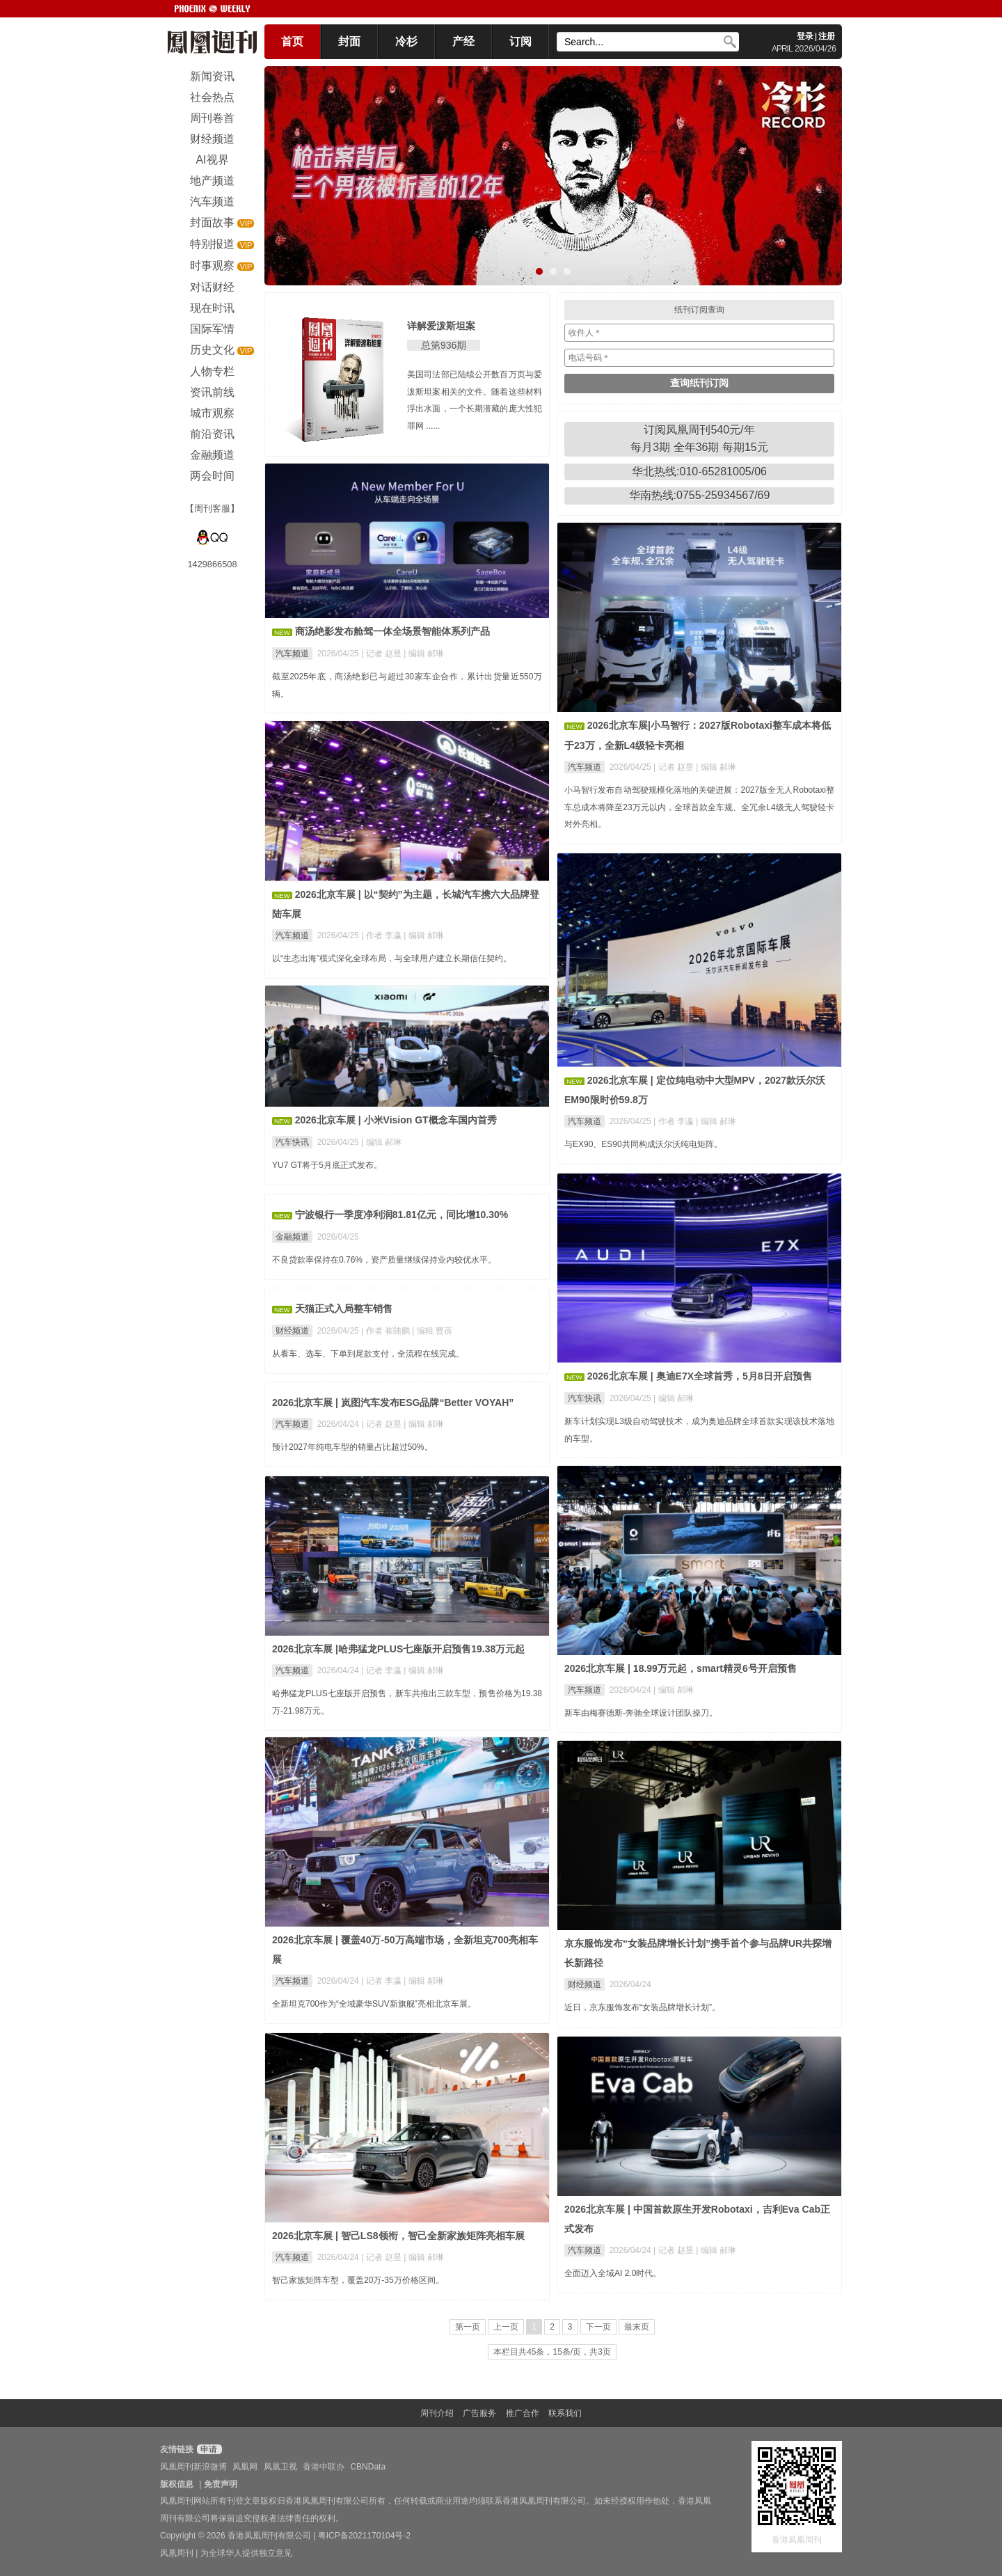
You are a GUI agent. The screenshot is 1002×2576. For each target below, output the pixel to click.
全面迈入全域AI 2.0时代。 (612, 2273)
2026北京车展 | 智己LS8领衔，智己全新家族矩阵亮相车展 (398, 2235)
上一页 (505, 2327)
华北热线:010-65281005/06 (699, 471)
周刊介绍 (437, 2413)
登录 (805, 36)
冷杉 (406, 41)
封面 (349, 41)
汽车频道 (292, 653)
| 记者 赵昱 (382, 653)
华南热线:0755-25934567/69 (699, 495)
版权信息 (176, 2484)
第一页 (467, 2327)
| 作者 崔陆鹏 (386, 1331)
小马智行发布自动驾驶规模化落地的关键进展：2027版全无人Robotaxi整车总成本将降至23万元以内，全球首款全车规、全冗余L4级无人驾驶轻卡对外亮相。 (699, 807)
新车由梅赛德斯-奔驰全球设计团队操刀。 (640, 1713)
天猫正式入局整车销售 (343, 1308)
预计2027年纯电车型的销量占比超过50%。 (352, 1447)
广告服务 (479, 2413)
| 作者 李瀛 (382, 935)
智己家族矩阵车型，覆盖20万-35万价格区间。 (358, 2280)
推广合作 (522, 2413)
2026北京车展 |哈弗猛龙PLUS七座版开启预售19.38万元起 (398, 1648)
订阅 (520, 41)
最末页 (636, 2327)
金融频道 (292, 1237)
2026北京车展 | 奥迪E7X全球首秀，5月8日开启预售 (699, 1376)
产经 (463, 41)
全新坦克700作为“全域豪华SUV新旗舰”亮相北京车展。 (374, 2004)
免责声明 (220, 2484)
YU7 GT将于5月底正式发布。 (327, 1165)
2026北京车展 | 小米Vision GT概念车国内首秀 (396, 1119)
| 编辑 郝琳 (424, 653)
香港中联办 (323, 2467)
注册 (826, 36)
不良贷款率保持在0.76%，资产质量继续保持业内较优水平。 (384, 1260)
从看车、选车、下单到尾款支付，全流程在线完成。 (368, 1354)
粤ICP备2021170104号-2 (364, 2536)
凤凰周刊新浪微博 (193, 2467)
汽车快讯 (292, 1142)
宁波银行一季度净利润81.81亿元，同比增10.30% (402, 1214)
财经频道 (292, 1331)
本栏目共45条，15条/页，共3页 (552, 2352)
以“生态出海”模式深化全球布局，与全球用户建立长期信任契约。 (391, 958)
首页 (292, 41)
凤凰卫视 (280, 2467)
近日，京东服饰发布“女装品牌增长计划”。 (642, 2007)
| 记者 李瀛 (382, 1670)
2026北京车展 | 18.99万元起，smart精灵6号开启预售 (680, 1668)
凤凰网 (244, 2467)
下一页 (598, 2327)
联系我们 (565, 2413)
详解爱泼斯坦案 (441, 325)
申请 (207, 2449)
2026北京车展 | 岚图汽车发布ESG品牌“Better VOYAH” (393, 1402)
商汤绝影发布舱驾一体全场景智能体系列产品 (392, 631)
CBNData (367, 2467)
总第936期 (443, 345)
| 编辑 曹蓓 (432, 1331)
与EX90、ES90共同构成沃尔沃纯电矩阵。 (643, 1144)
